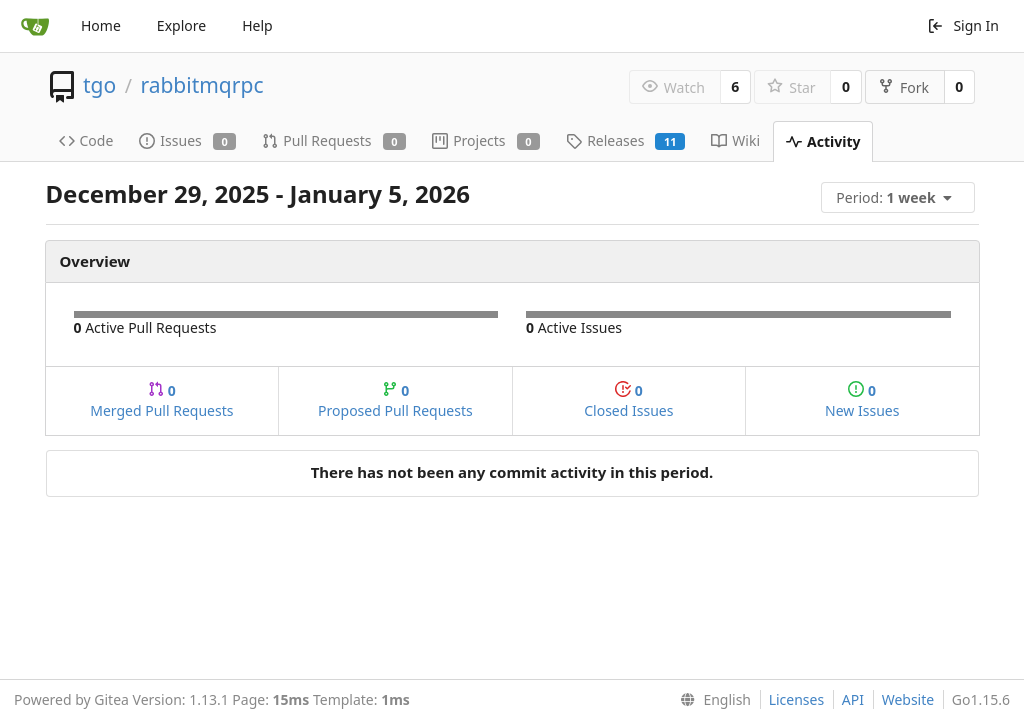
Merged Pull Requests (161, 400)
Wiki (735, 140)
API (853, 699)
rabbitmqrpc (201, 85)
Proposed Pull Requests (395, 400)
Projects (486, 140)
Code (86, 140)
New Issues (862, 400)
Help (257, 25)
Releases (625, 140)
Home (101, 25)
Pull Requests (334, 140)
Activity (823, 141)
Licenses (797, 699)
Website (908, 699)
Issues (187, 140)
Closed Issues (628, 400)
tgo (99, 85)
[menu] (900, 197)
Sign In (963, 25)
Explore (181, 25)
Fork (903, 87)
